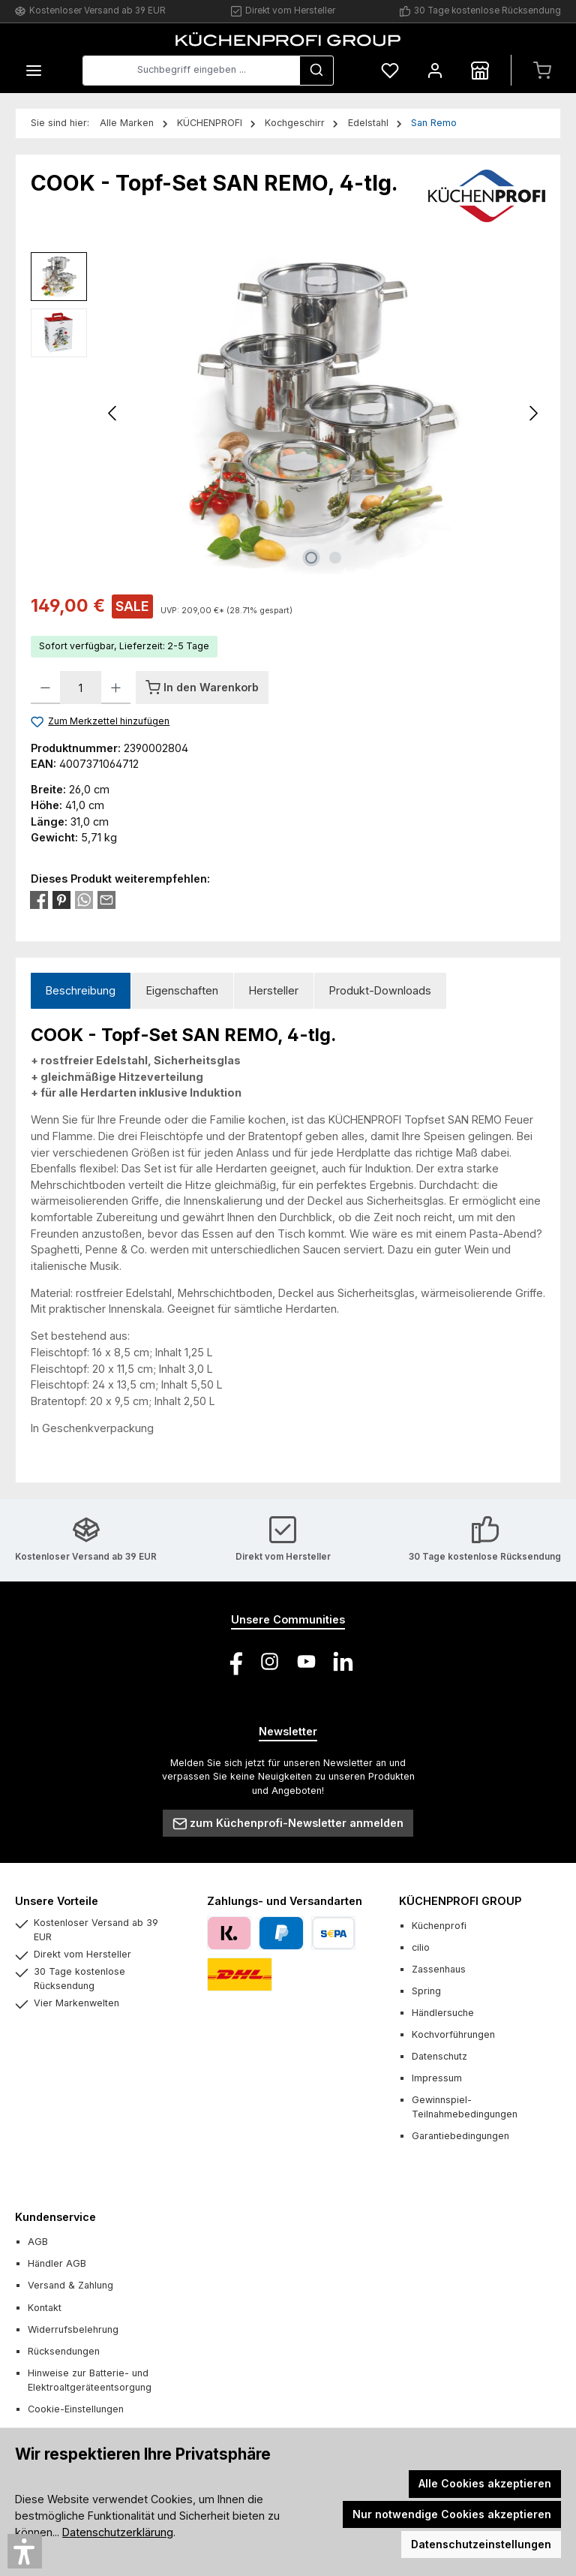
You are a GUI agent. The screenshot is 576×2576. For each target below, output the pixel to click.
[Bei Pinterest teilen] (61, 898)
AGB (38, 2241)
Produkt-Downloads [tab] (380, 990)
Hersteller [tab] (273, 990)
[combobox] (191, 71)
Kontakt (45, 2307)
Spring (426, 1991)
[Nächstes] (533, 413)
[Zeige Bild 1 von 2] (311, 558)
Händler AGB (57, 2263)
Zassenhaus (439, 1969)
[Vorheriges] (113, 413)
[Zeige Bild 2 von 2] (335, 558)
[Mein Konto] (435, 70)
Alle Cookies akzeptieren (484, 2483)
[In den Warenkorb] (202, 687)
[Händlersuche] (480, 70)
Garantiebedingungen (460, 2135)
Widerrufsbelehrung (73, 2329)
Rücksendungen (64, 2351)
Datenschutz (439, 2056)
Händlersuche (443, 2012)
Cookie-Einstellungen (76, 2409)
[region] (288, 413)
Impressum (437, 2078)
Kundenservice (55, 2216)
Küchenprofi (439, 1925)
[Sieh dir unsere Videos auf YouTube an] (306, 1661)
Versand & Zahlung (70, 2285)
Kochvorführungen (453, 2034)
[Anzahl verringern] (45, 687)
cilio (421, 1947)
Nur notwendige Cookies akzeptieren (451, 2514)
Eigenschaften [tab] (182, 990)
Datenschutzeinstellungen (481, 2544)
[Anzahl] (80, 687)
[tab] (80, 991)
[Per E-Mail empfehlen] (106, 898)
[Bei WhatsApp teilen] (84, 898)
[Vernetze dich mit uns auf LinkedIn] (343, 1661)
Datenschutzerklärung (117, 2532)
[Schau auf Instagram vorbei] (269, 1661)
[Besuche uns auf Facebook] (233, 1661)
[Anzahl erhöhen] (115, 687)
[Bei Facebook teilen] (39, 898)
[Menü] (33, 70)
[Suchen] (316, 71)
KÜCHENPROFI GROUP (460, 1900)
